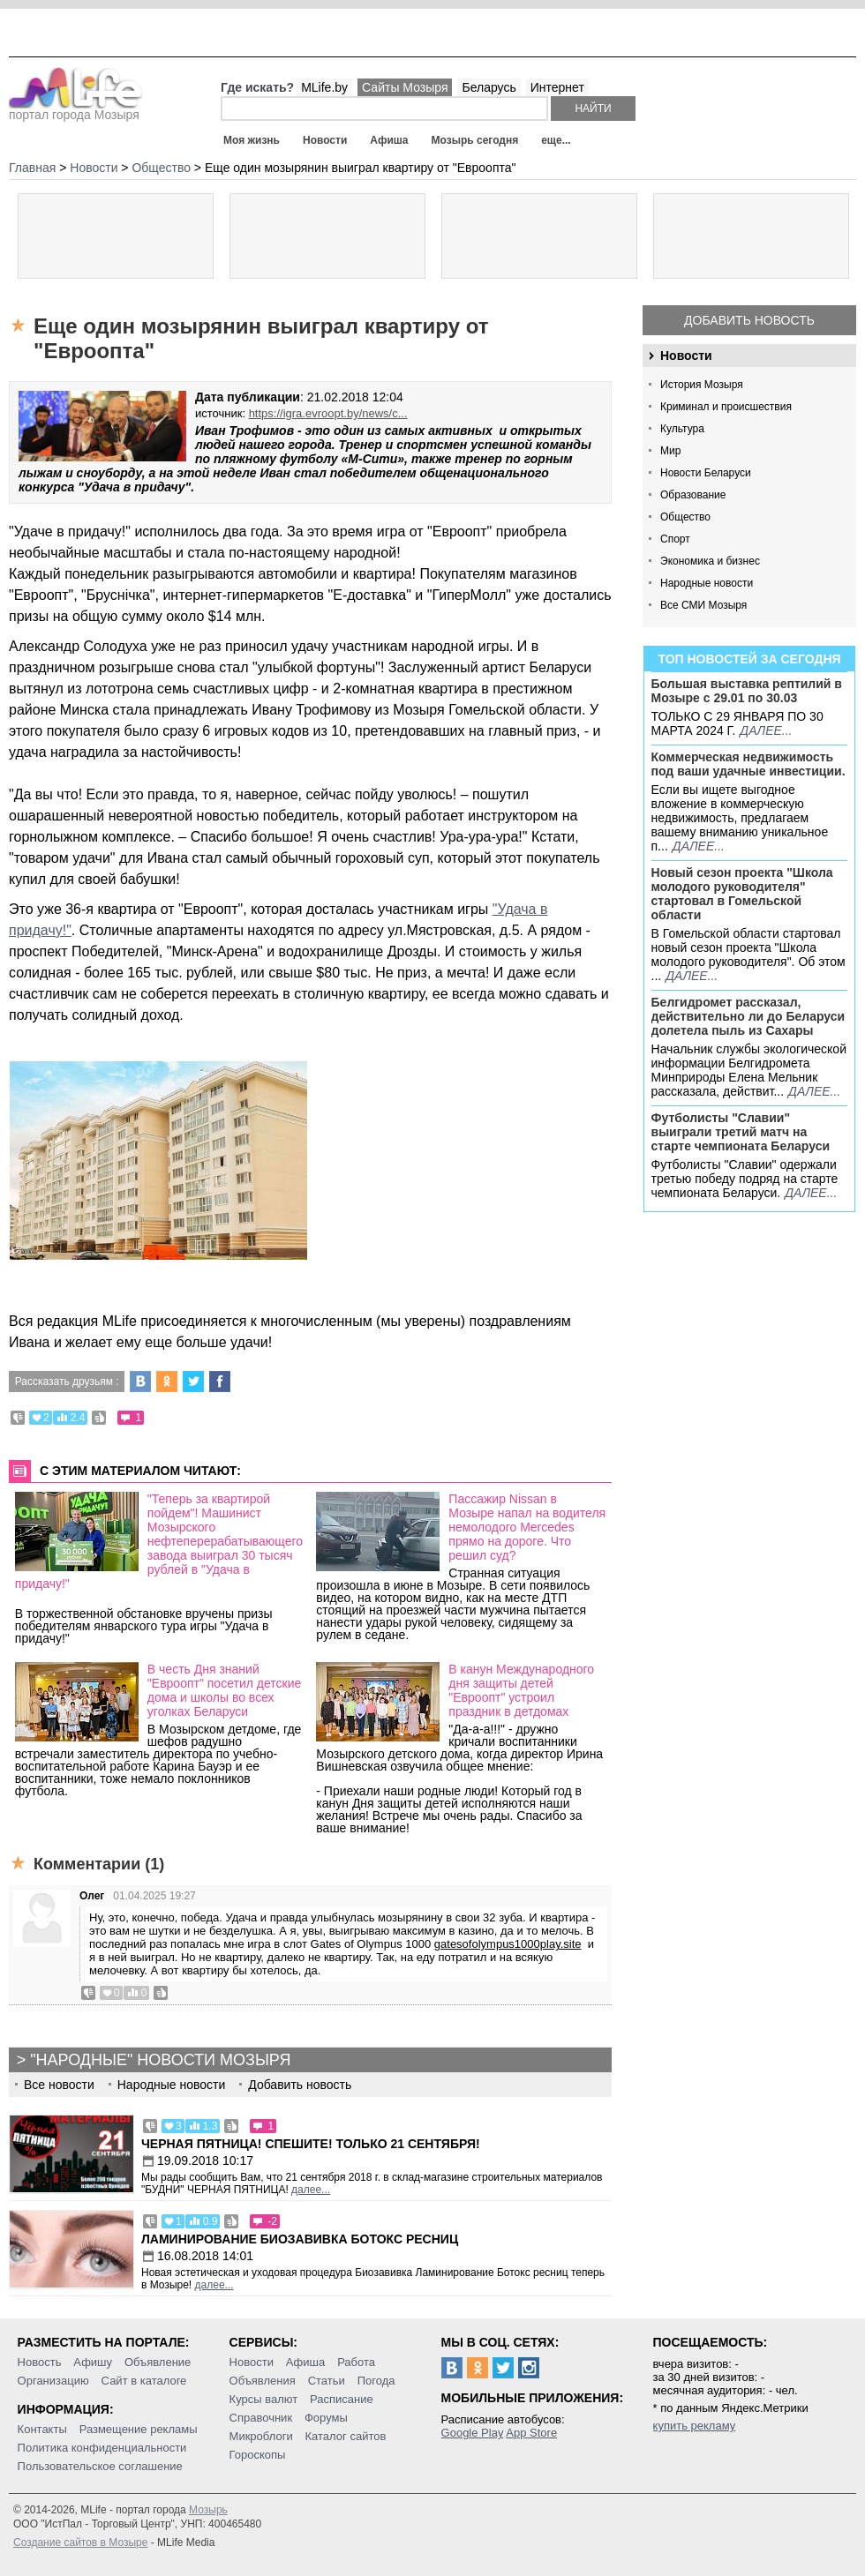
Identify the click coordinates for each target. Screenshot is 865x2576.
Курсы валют (263, 2399)
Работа (356, 2362)
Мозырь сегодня (475, 140)
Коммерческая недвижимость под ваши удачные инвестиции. (748, 764)
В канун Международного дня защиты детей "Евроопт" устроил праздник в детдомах (521, 1690)
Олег (91, 1896)
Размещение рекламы (138, 2429)
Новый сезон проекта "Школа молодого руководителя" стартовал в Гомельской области (742, 893)
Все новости (59, 2085)
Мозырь (208, 2510)
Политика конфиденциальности (102, 2447)
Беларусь (488, 87)
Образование (693, 495)
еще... (555, 140)
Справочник (261, 2417)
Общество (685, 517)
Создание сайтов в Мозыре (80, 2542)
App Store (531, 2432)
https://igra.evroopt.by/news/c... (328, 413)
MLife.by (324, 87)
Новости (325, 140)
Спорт (675, 539)
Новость (40, 2362)
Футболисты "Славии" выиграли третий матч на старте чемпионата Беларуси (741, 1132)
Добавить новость (749, 320)
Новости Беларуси (705, 473)
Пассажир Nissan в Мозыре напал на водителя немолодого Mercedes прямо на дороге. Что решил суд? (527, 1527)
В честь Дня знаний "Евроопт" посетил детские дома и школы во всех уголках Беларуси (224, 1690)
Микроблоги (261, 2436)
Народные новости (706, 583)
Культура (682, 429)
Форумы (326, 2417)
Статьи (326, 2380)
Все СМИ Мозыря (703, 605)
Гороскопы (257, 2454)
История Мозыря (701, 384)
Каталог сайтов (346, 2436)
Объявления (262, 2380)
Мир (670, 451)
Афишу (92, 2362)
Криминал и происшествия (726, 407)
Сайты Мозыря (405, 87)
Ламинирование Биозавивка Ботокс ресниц (299, 2239)
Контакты (42, 2429)
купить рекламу (694, 2425)
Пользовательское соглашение (100, 2466)
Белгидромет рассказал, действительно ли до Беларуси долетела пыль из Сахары (748, 1016)
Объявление (157, 2362)
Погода (376, 2380)
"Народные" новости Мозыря (160, 2060)
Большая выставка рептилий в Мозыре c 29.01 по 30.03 (746, 691)
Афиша (389, 140)
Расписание (341, 2399)
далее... (766, 730)
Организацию (53, 2380)
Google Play (472, 2432)
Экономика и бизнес (710, 561)
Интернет (557, 87)
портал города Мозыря (75, 109)
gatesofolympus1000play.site (508, 1944)
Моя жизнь (251, 140)
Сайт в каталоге (144, 2380)
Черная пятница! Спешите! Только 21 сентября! (310, 2144)
